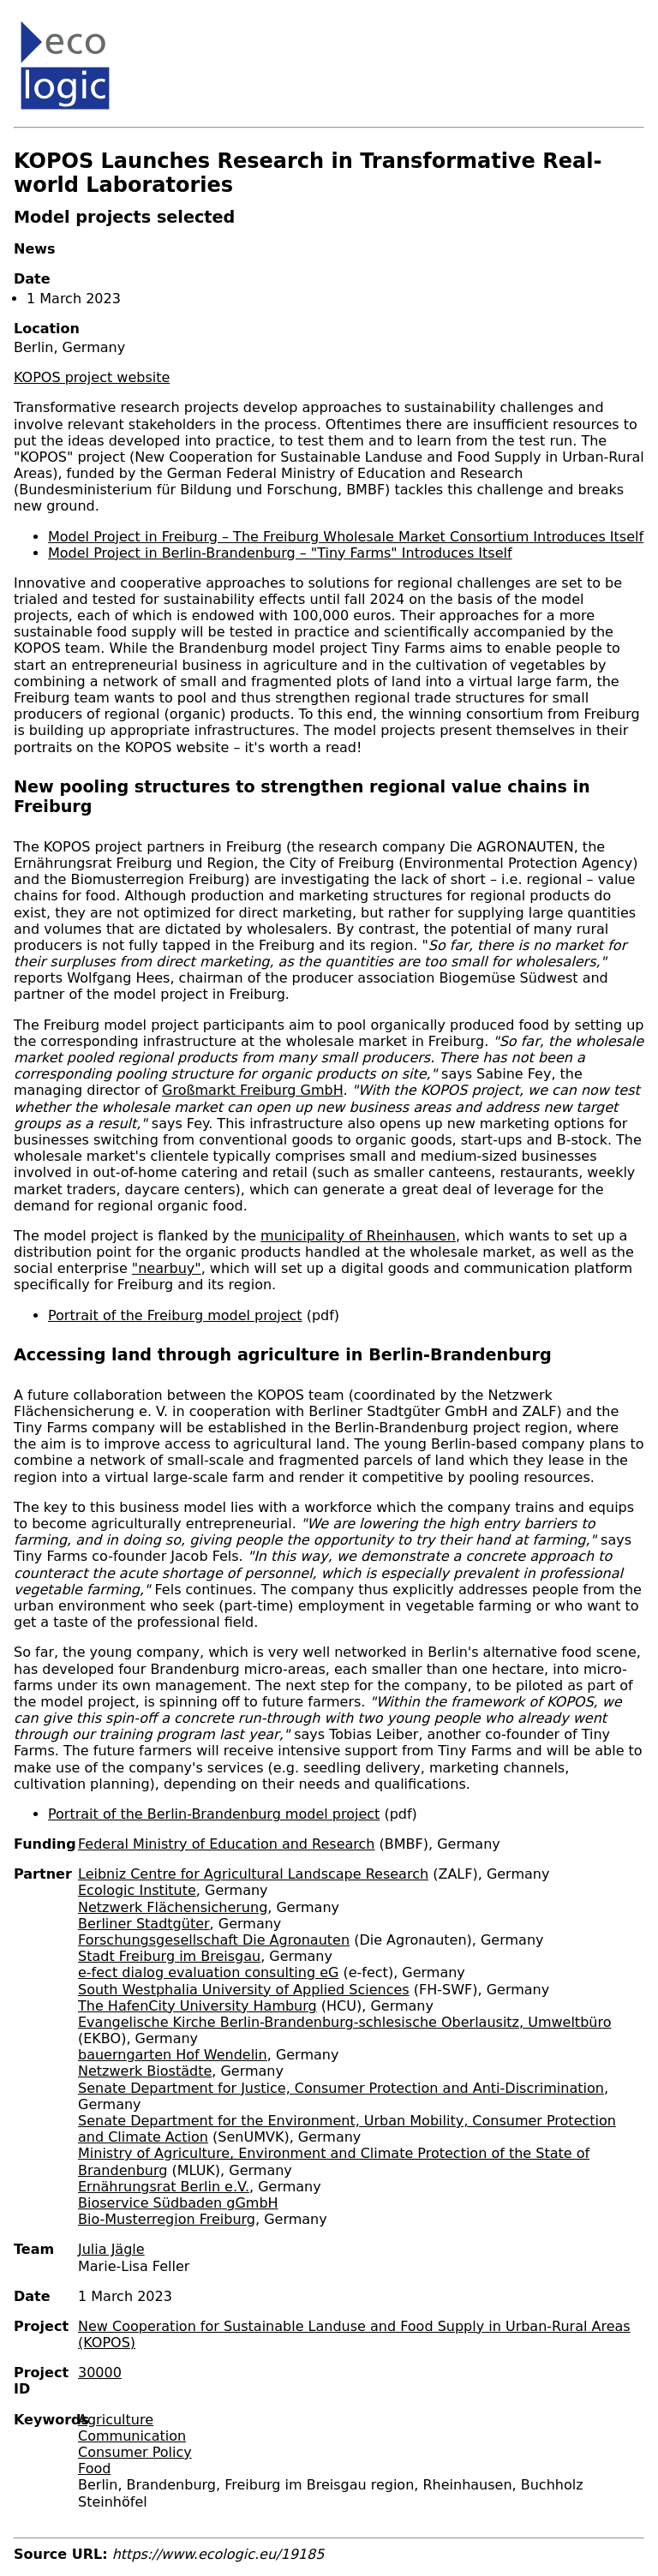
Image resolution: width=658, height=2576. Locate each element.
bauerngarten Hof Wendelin (172, 2055)
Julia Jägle (111, 2249)
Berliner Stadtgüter (144, 1924)
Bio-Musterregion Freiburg (166, 2219)
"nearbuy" (166, 1268)
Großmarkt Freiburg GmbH (252, 1090)
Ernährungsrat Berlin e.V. (163, 2187)
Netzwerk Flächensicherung (172, 1907)
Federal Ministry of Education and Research (226, 1844)
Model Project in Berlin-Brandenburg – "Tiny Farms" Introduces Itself (280, 553)
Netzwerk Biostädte (145, 2071)
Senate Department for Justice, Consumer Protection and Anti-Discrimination (341, 2088)
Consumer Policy (135, 2452)
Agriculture (115, 2420)
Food (94, 2468)
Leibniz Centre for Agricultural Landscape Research (253, 1874)
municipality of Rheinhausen (358, 1236)
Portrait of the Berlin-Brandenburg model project (214, 1814)
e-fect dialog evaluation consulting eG (208, 1972)
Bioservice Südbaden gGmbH (178, 2203)
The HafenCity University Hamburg (197, 2006)
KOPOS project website (92, 377)
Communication (132, 2436)
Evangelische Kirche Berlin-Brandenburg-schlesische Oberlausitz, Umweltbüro (344, 2022)
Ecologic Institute (137, 1890)
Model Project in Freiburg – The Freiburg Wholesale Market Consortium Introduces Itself (345, 537)
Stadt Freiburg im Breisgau (169, 1956)
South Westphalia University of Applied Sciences (244, 1989)
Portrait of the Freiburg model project (175, 1315)
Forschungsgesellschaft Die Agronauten (214, 1940)
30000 (100, 2372)
